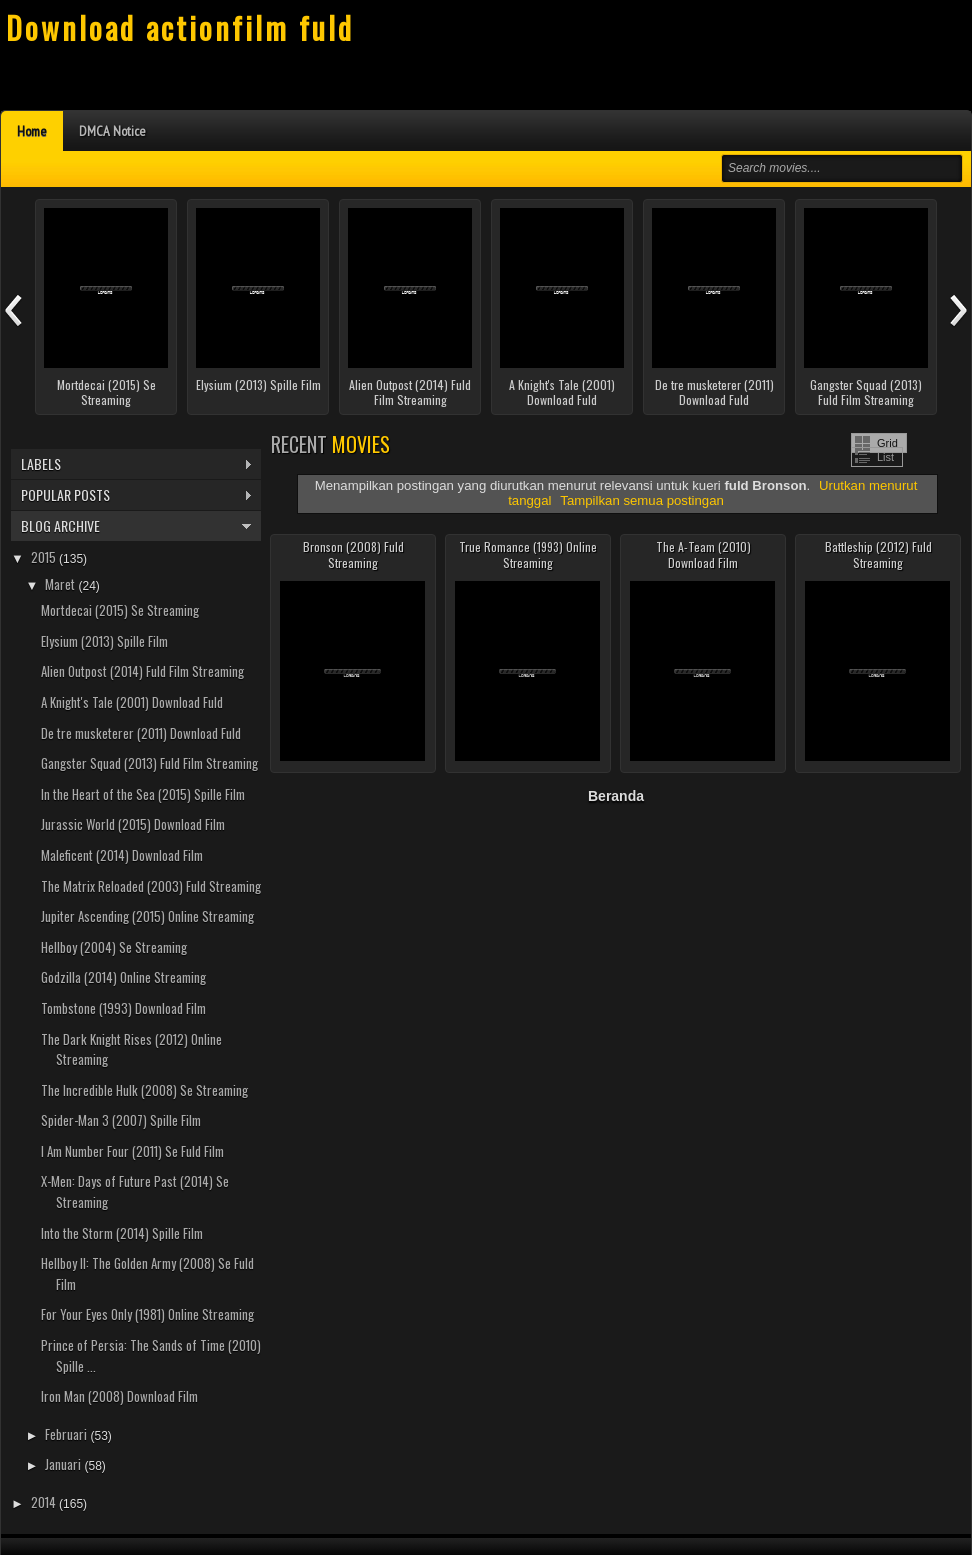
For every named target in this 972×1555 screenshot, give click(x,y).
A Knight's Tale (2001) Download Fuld (562, 392)
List (885, 457)
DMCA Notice (112, 131)
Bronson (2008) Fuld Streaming (353, 554)
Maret (61, 584)
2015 (45, 557)
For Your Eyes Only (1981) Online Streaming (147, 1314)
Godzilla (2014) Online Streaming (123, 977)
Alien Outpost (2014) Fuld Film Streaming (410, 392)
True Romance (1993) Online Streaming (528, 554)
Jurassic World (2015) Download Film (133, 824)
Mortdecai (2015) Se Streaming (106, 392)
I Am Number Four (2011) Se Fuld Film (132, 1151)
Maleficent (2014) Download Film (122, 855)
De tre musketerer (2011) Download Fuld (714, 392)
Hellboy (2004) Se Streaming (114, 947)
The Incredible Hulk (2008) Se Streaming (144, 1090)
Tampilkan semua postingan (641, 500)
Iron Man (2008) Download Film (119, 1396)
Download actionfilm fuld (180, 27)
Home (32, 131)
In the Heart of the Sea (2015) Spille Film (143, 794)
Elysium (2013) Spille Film (258, 385)
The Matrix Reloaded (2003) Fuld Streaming (151, 886)
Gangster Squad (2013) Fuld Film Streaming (866, 392)
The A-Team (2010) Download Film (703, 554)
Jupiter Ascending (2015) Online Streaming (147, 916)
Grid (887, 443)
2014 (45, 1502)
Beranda (616, 796)
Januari (64, 1464)
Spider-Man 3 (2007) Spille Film (121, 1120)
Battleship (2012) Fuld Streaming (878, 554)
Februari (67, 1434)
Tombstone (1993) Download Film (123, 1008)
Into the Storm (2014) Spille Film (122, 1233)
